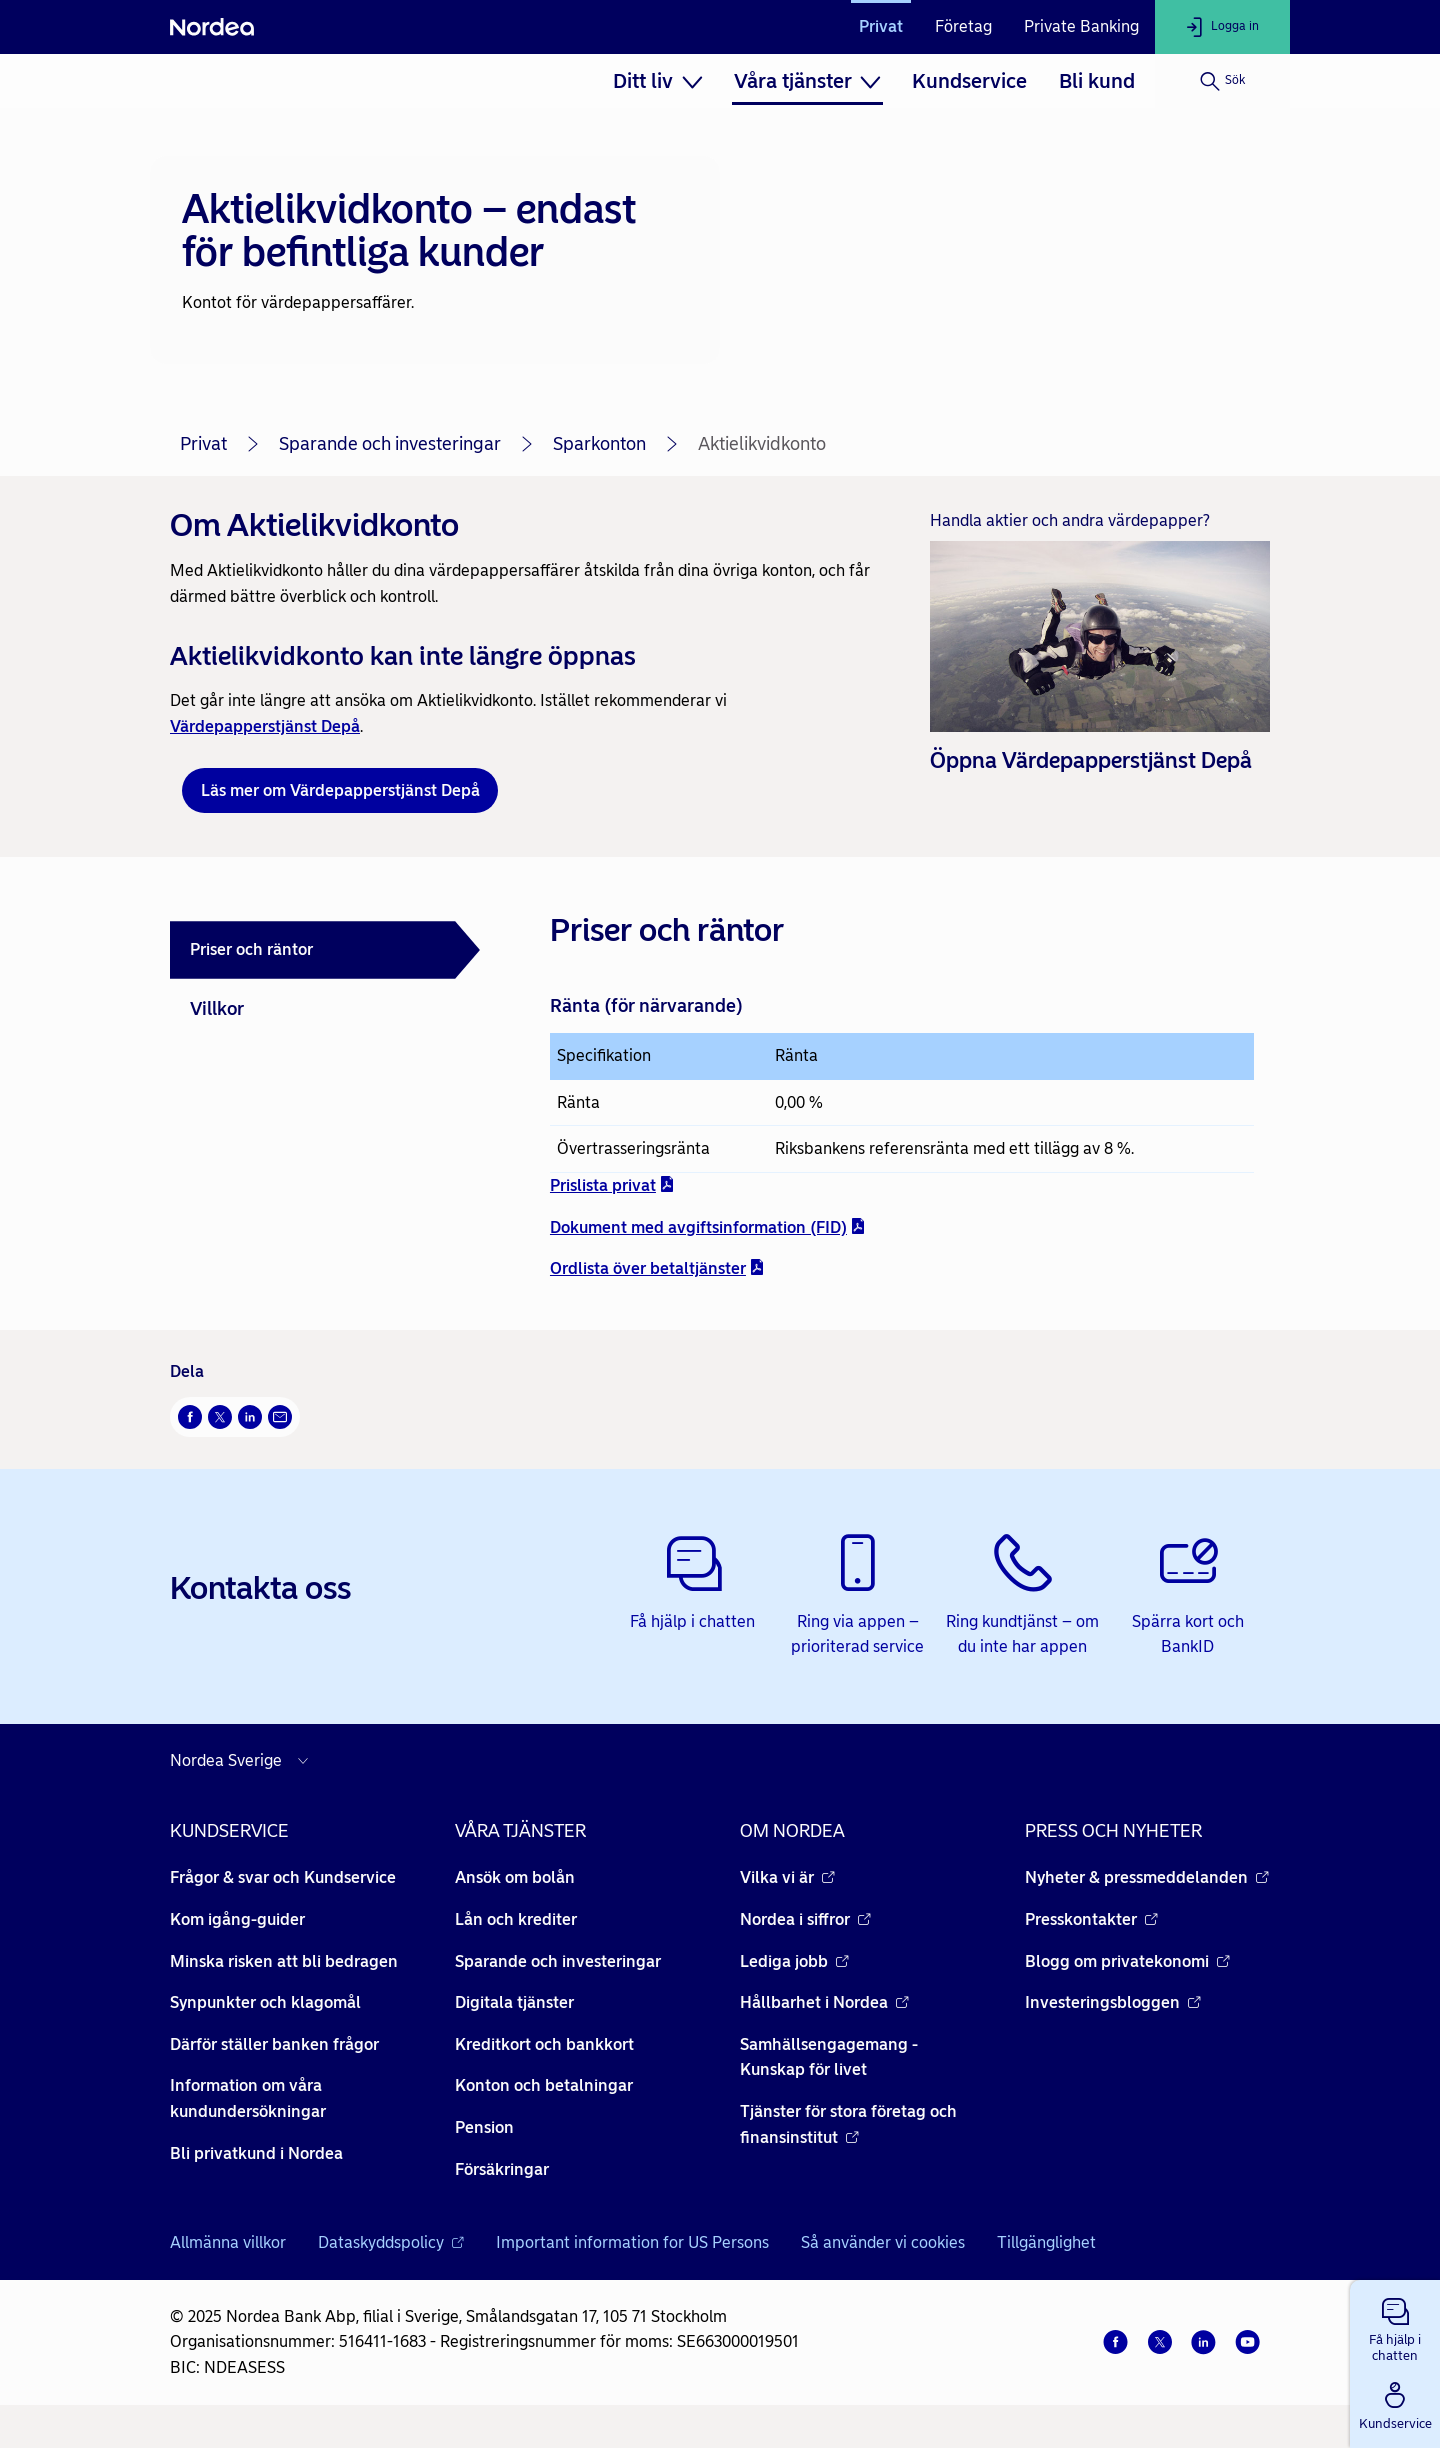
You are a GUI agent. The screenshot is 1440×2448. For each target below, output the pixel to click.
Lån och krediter (516, 1919)
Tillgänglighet (1046, 2242)
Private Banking (1081, 26)
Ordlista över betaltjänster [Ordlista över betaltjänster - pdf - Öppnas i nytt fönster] (657, 1268)
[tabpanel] (902, 1093)
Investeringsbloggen (1113, 2002)
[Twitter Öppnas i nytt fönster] (220, 1417)
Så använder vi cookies (883, 2242)
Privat (881, 26)
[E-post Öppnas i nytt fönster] (280, 1417)
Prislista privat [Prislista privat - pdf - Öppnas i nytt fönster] (612, 1184)
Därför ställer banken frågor (274, 2044)
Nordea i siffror (805, 1919)
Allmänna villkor (228, 2242)
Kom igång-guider (237, 1919)
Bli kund (1097, 81)
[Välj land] (244, 1761)
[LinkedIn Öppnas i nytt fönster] (250, 1417)
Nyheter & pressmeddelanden (1147, 1877)
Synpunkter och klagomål (265, 2002)
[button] (1395, 2326)
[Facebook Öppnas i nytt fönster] (190, 1417)
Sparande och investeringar (390, 444)
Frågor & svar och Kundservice (283, 1877)
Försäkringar (502, 2169)
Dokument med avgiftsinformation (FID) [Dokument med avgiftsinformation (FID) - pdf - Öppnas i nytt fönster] (708, 1226)
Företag (963, 26)
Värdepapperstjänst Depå (265, 726)
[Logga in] (1222, 27)
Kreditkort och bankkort (544, 2044)
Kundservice (969, 81)
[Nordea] (212, 27)
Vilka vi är (787, 1877)
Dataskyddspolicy (391, 2242)
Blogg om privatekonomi (1127, 1961)
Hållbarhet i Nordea (824, 2002)
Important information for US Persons (632, 2242)
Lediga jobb (794, 1961)
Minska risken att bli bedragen (284, 1961)
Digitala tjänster (514, 2002)
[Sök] (1222, 81)
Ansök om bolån (515, 1877)
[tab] (325, 950)
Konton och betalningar (544, 2085)
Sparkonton (599, 444)
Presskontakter (1091, 1919)
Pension (484, 2127)
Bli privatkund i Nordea (256, 2153)
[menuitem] (657, 81)
